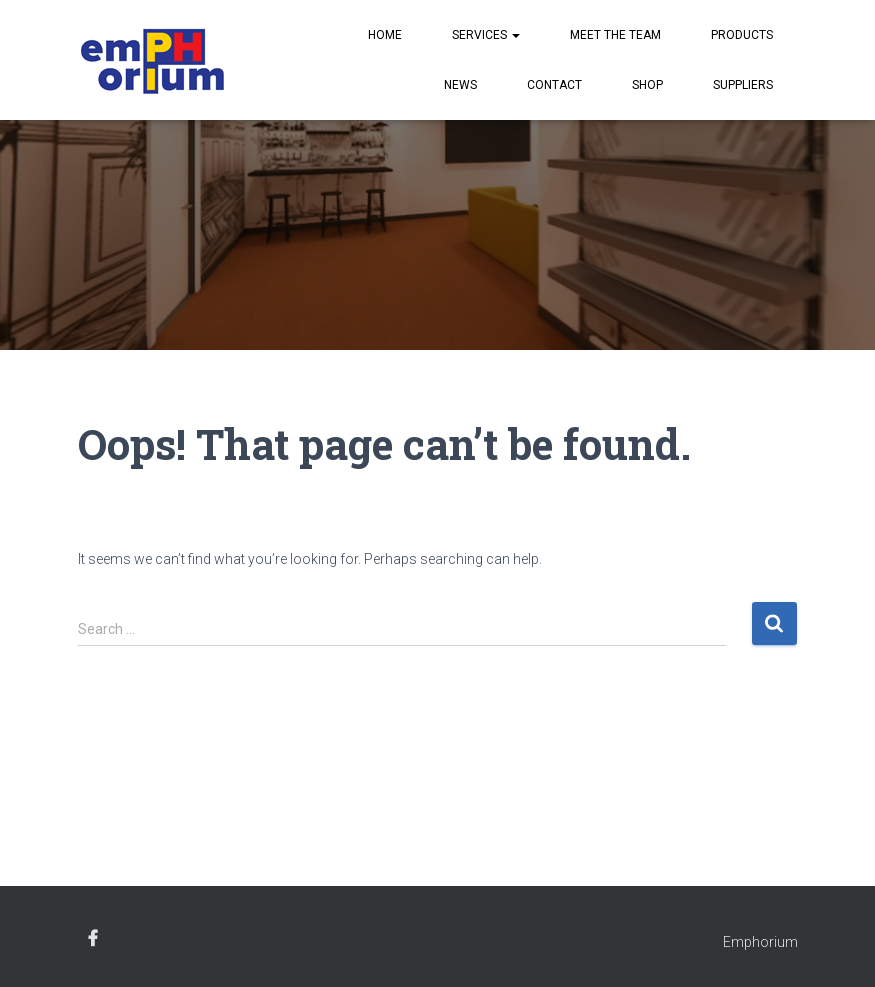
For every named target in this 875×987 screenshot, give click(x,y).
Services (486, 35)
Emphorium (760, 942)
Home (385, 35)
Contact (554, 85)
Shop (647, 85)
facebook (93, 939)
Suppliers (743, 85)
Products (742, 35)
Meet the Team (615, 35)
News (460, 85)
